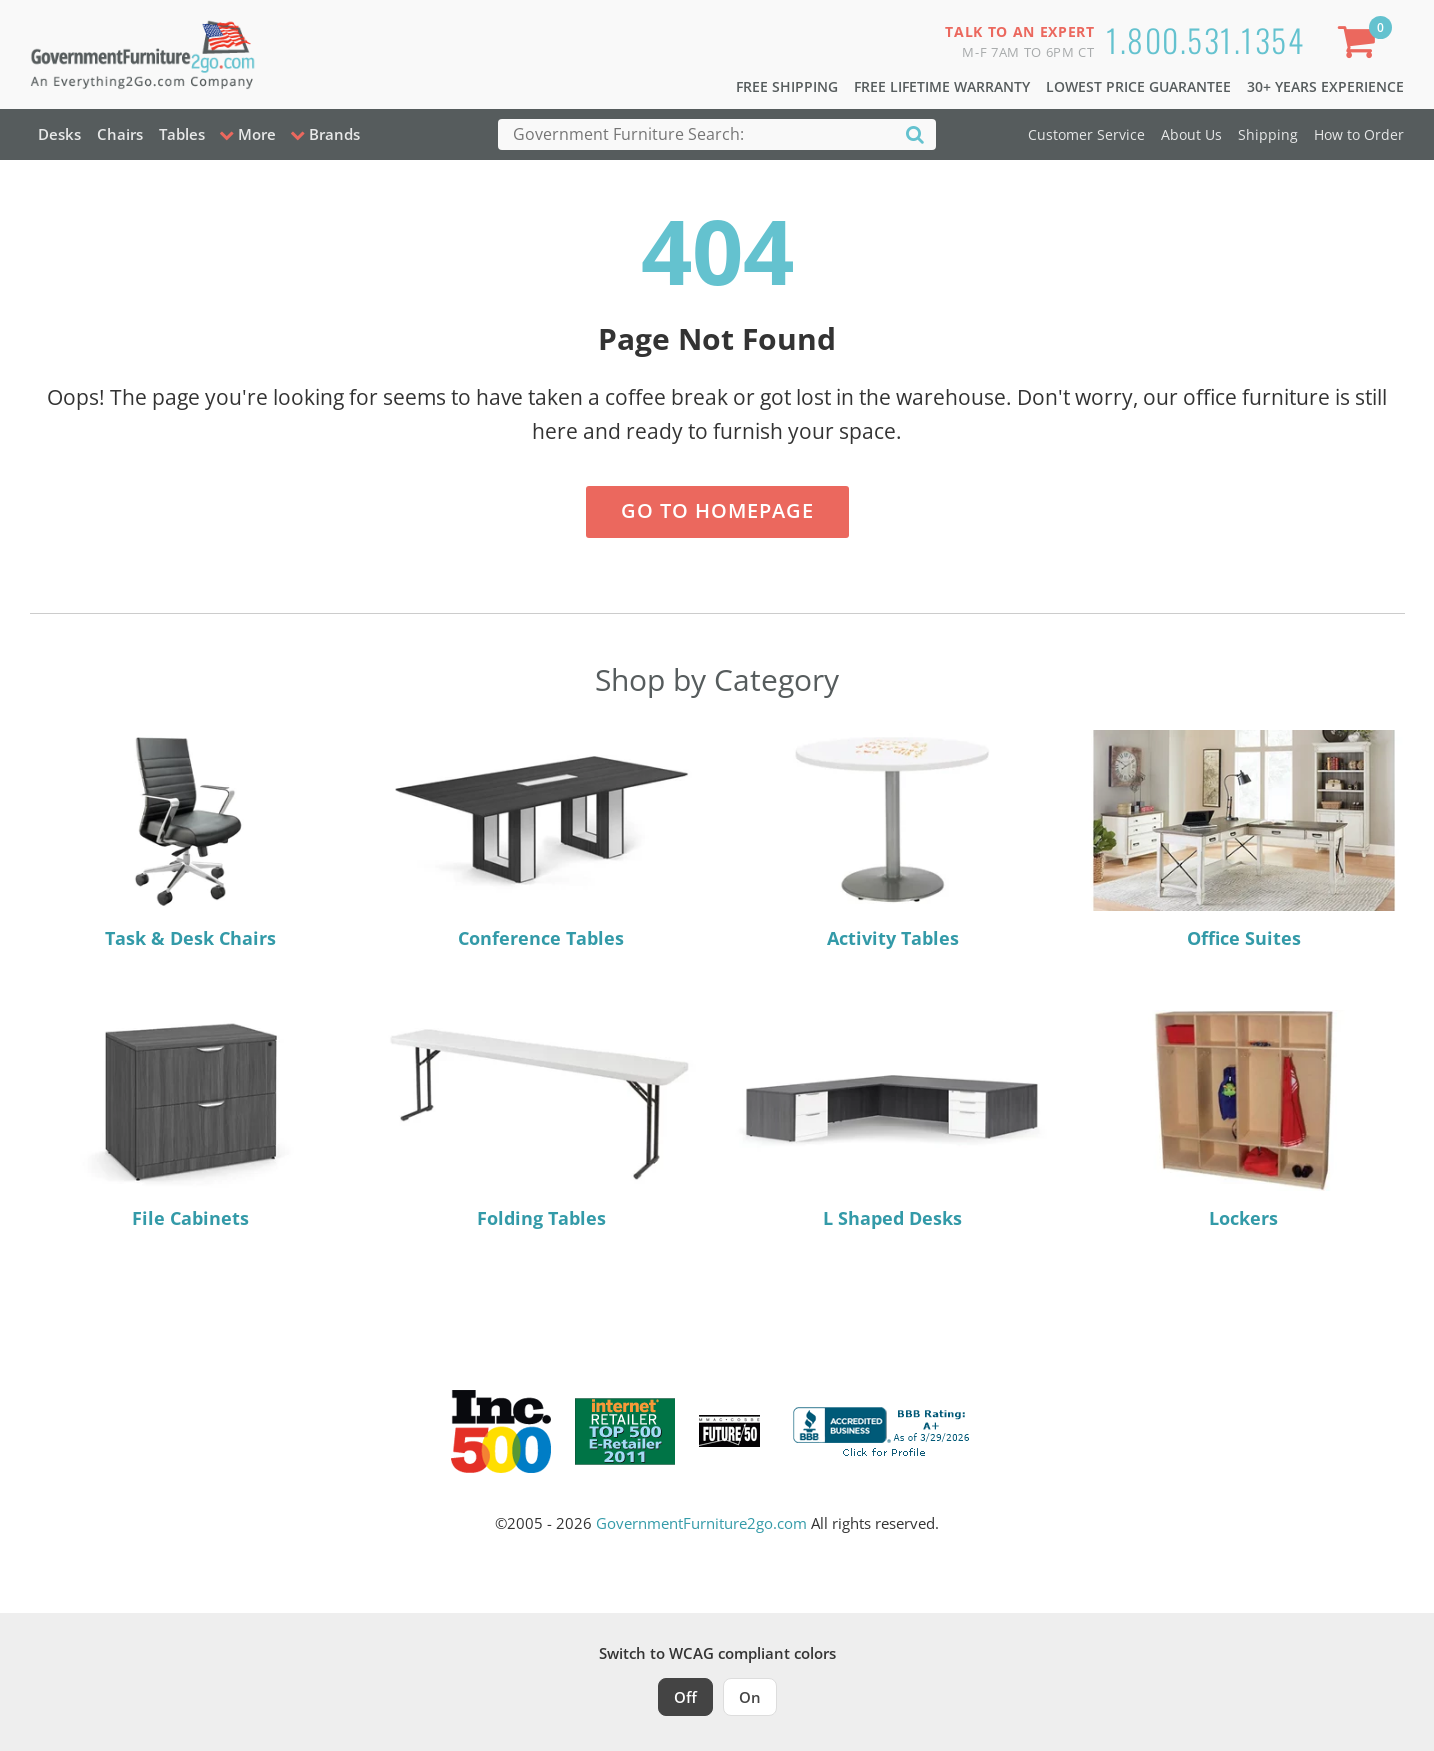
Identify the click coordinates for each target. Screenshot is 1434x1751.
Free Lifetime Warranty (942, 86)
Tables (182, 134)
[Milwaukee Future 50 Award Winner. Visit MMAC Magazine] (729, 1431)
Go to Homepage (717, 510)
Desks (59, 134)
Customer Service (1086, 134)
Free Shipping (787, 86)
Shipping (1268, 134)
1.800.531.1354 (1205, 39)
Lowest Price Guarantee (1138, 86)
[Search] (915, 133)
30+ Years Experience (1325, 86)
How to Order (1359, 134)
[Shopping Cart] (1360, 45)
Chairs (120, 134)
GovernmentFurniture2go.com (701, 1523)
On (750, 1697)
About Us (1191, 134)
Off (685, 1697)
